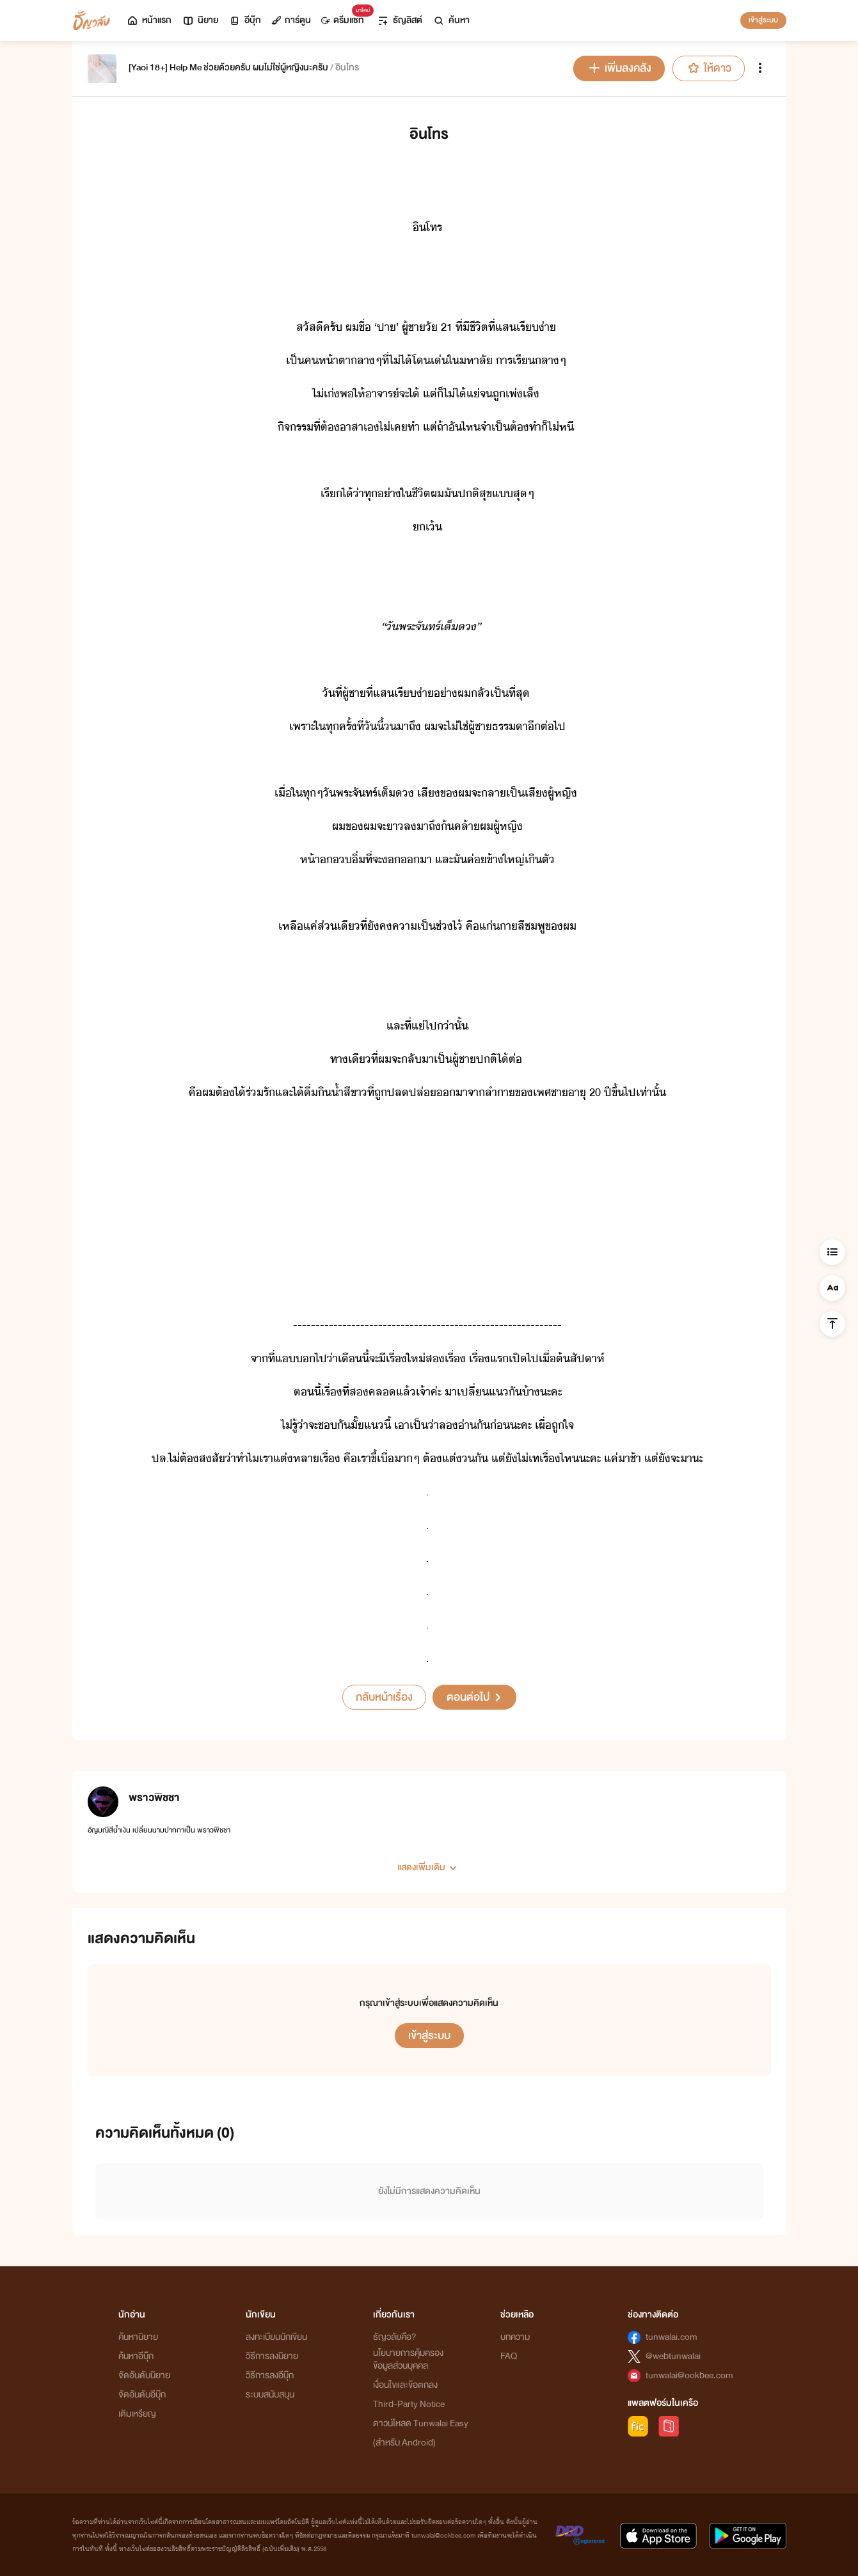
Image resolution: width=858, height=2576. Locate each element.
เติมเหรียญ (137, 2414)
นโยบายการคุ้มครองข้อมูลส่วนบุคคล (408, 2359)
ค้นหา (451, 20)
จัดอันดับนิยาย (144, 2375)
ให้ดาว (708, 68)
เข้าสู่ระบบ (763, 19)
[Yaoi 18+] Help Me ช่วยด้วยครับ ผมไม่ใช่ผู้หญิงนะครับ (228, 68)
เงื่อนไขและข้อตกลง (405, 2385)
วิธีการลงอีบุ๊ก (270, 2375)
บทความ (515, 2337)
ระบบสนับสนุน (270, 2395)
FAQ (508, 2356)
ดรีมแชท (345, 17)
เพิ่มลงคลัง (619, 68)
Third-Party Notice (409, 2404)
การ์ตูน (291, 20)
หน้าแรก (148, 20)
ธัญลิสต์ (399, 20)
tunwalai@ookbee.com (689, 2375)
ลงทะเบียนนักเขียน (276, 2337)
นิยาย (200, 20)
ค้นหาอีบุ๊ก (136, 2356)
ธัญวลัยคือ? (395, 2337)
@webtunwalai (673, 2356)
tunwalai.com (671, 2337)
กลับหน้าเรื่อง (384, 1697)
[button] (429, 1862)
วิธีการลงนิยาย (272, 2356)
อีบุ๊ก (244, 20)
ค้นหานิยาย (138, 2337)
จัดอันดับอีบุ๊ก (142, 2395)
